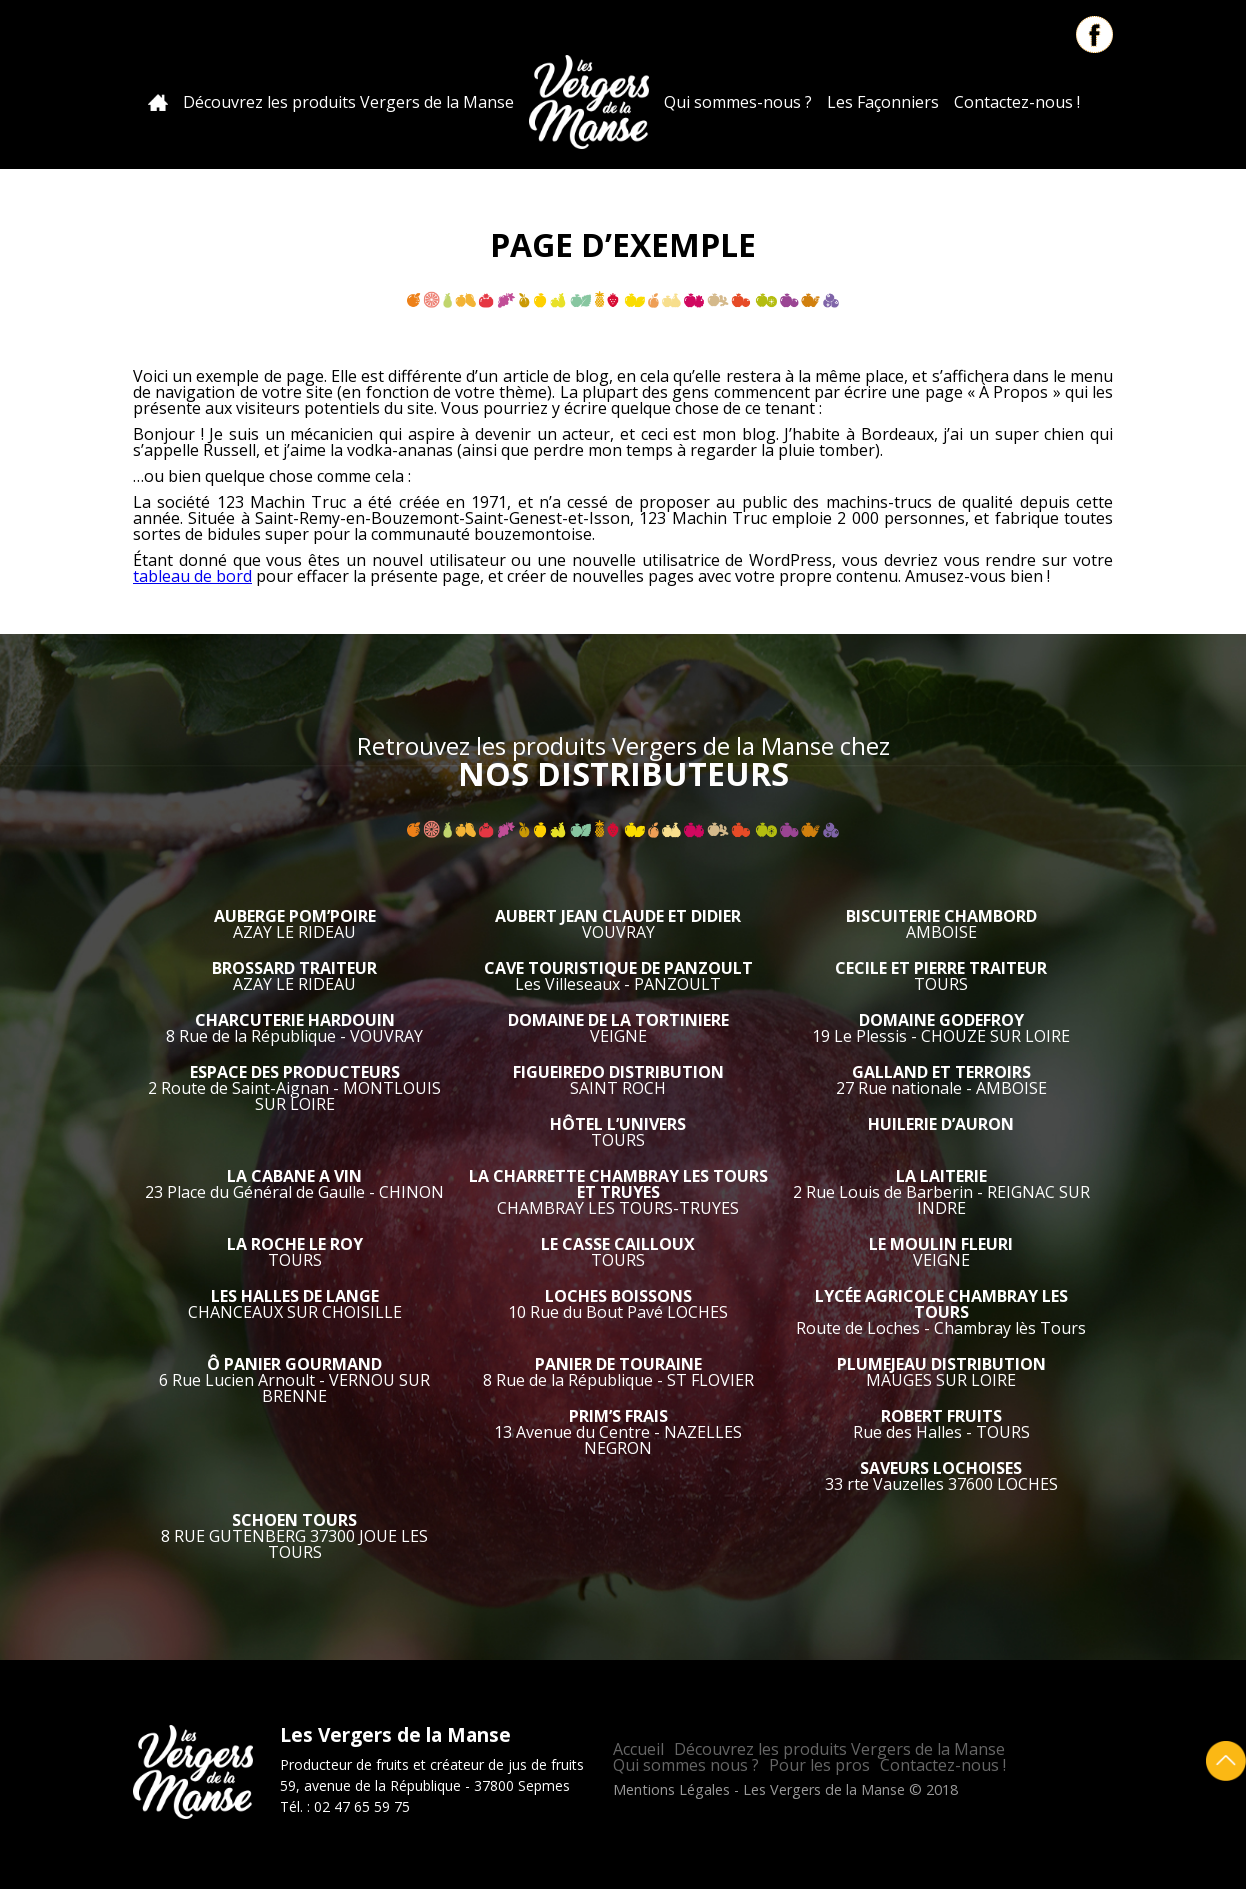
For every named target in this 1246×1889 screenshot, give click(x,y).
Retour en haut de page (1226, 1761)
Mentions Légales (671, 1789)
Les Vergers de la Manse (589, 102)
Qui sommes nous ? (686, 1765)
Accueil (158, 102)
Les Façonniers (883, 102)
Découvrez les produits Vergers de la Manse (348, 102)
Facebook (1094, 34)
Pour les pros (819, 1765)
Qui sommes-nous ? (738, 102)
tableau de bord (192, 576)
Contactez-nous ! (1017, 102)
